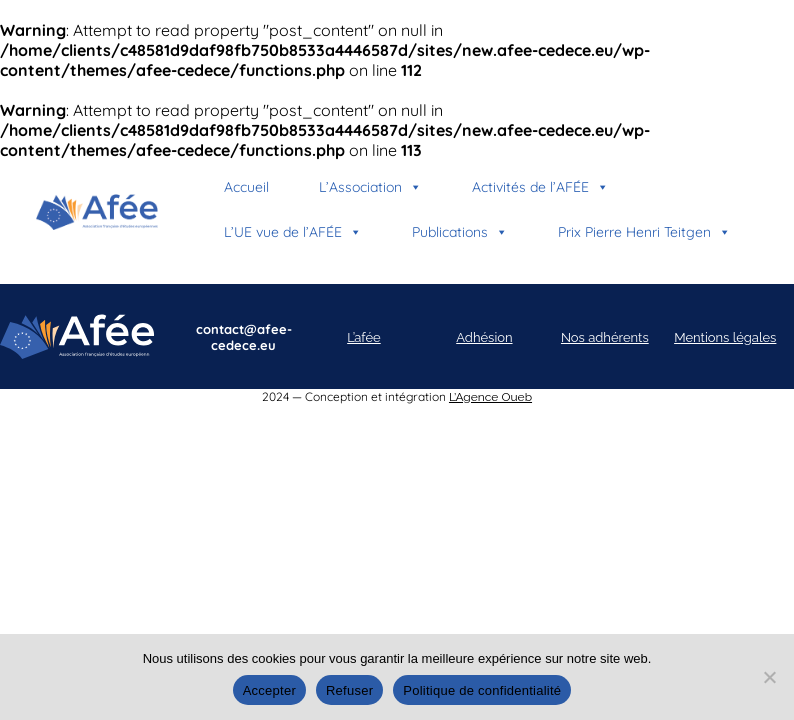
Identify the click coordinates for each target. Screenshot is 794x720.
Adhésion (484, 337)
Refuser (349, 690)
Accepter (269, 690)
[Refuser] (769, 677)
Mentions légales (725, 337)
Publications (460, 232)
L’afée (364, 337)
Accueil (246, 187)
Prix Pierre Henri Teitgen (644, 232)
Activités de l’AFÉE (540, 187)
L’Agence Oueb (490, 397)
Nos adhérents (605, 337)
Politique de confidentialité (482, 690)
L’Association (370, 187)
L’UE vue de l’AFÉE (293, 232)
